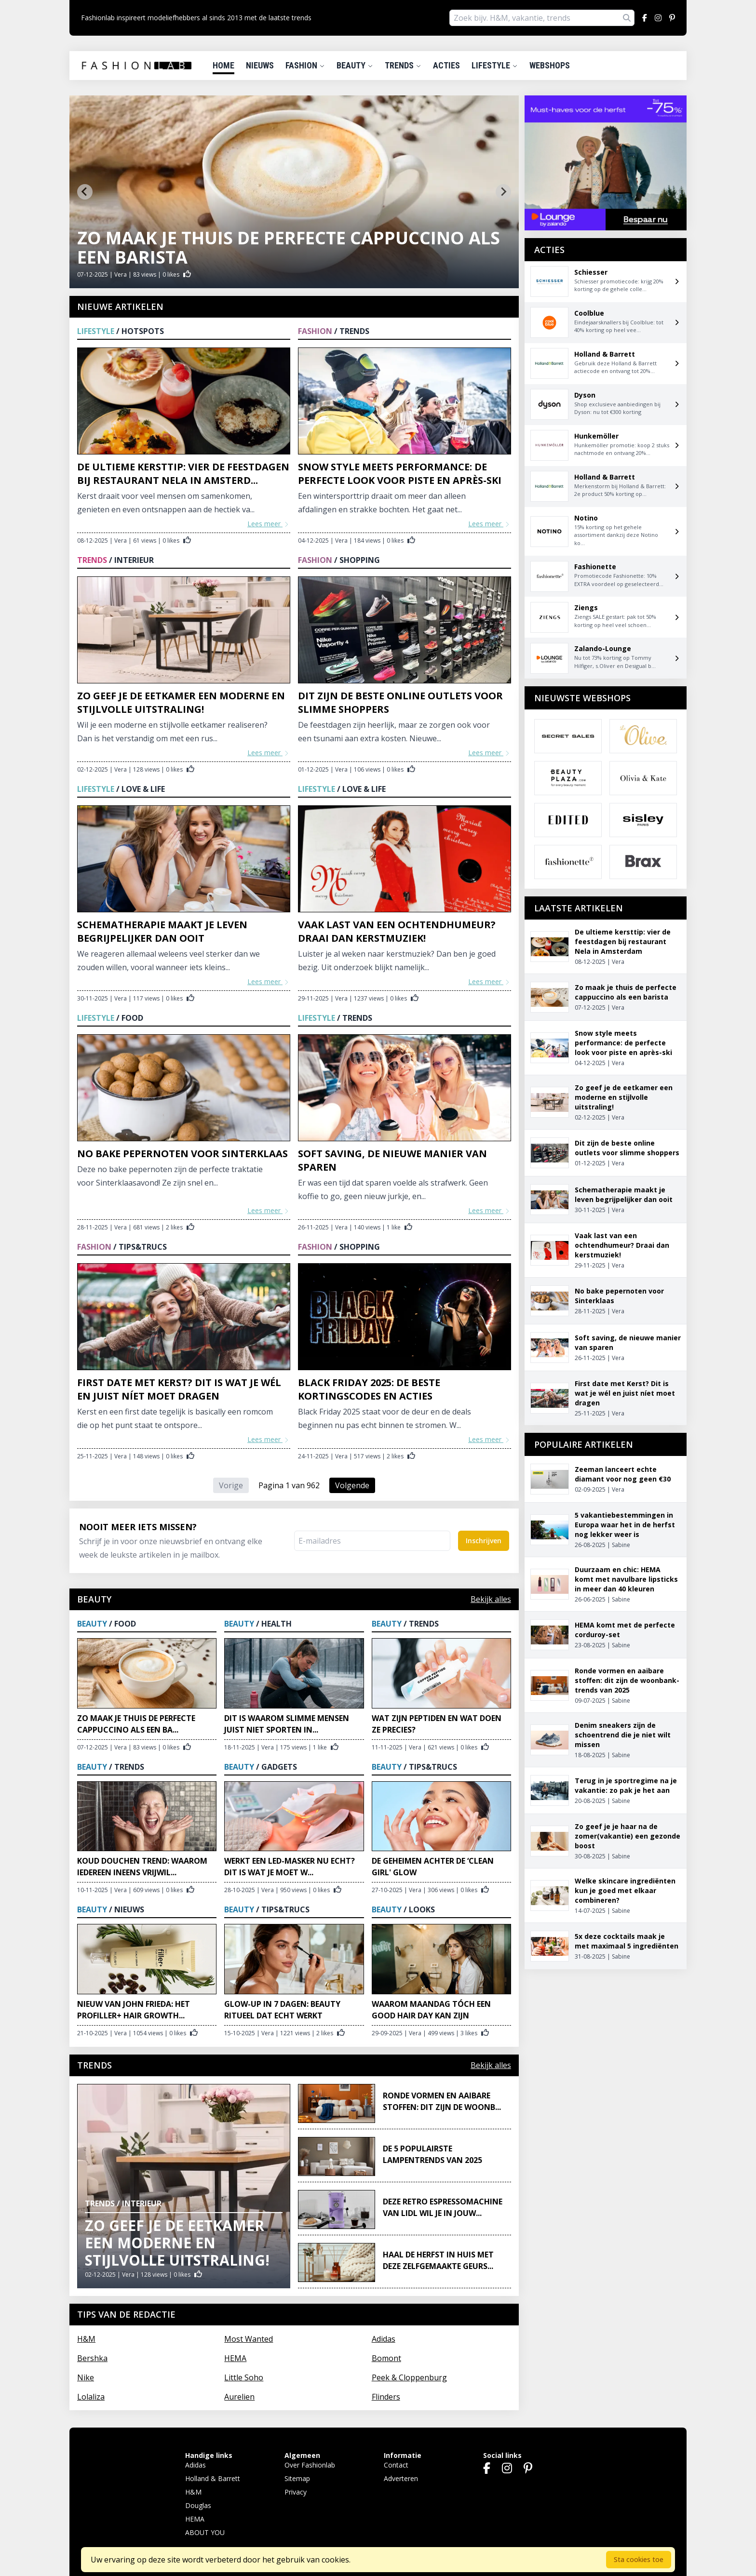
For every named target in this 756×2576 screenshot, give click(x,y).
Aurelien (239, 2396)
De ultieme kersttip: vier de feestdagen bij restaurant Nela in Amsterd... (183, 473)
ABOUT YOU (205, 2532)
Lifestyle (495, 65)
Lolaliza (91, 2396)
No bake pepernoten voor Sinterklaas (182, 1153)
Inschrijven (483, 1540)
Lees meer (268, 523)
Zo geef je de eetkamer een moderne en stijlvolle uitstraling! (181, 702)
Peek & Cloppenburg (409, 2377)
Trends (403, 65)
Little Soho (243, 2377)
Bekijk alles (491, 1599)
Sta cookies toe (638, 2559)
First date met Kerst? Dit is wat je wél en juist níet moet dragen (179, 1389)
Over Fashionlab (309, 2464)
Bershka (92, 2358)
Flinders (386, 2396)
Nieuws (260, 65)
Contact (396, 2464)
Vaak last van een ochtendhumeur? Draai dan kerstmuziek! (397, 931)
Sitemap (297, 2478)
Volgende (352, 1485)
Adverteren (401, 2478)
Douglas (198, 2505)
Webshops (549, 65)
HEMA (235, 2358)
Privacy (295, 2491)
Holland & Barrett (212, 2478)
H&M (86, 2339)
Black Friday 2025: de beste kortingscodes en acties (369, 1389)
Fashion (305, 65)
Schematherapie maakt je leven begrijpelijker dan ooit (162, 931)
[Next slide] (503, 192)
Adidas (383, 2339)
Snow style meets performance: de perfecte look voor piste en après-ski (399, 473)
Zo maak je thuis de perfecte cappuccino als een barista (288, 247)
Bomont (386, 2358)
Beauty (355, 65)
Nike (85, 2377)
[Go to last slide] (85, 192)
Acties (446, 65)
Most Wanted (248, 2339)
